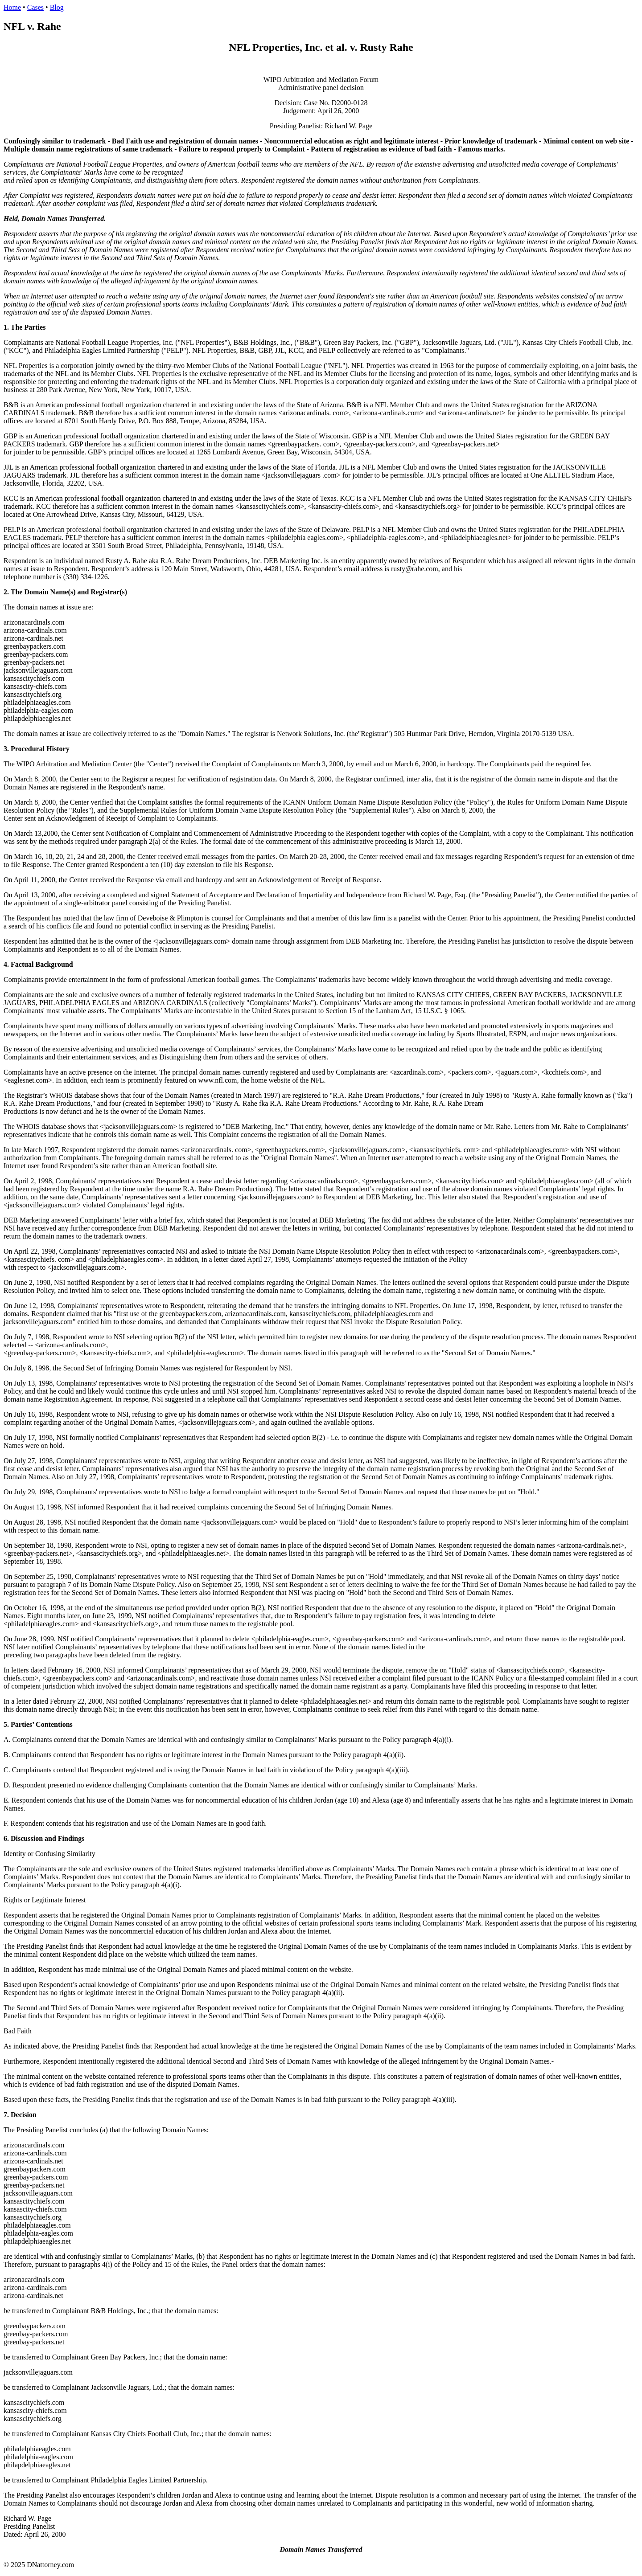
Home (12, 7)
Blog (57, 7)
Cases (35, 7)
